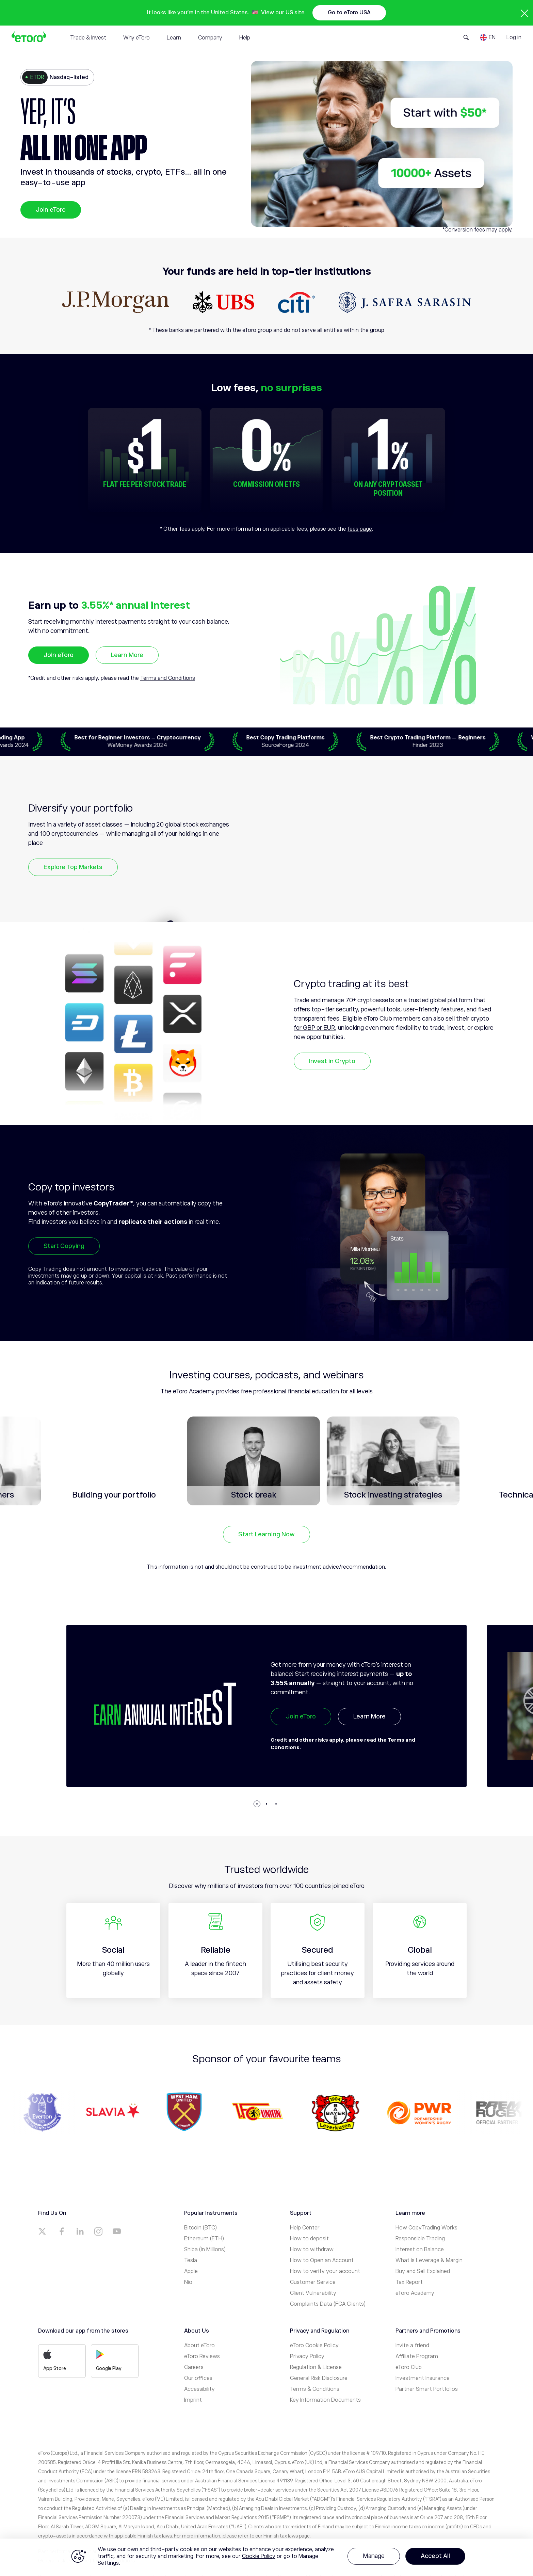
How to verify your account (325, 2271)
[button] (257, 1804)
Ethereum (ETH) (204, 2239)
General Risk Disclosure (319, 2378)
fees (479, 230)
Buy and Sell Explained (422, 2271)
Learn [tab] (174, 38)
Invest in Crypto (332, 1061)
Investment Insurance (422, 2378)
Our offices (198, 2378)
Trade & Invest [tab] (88, 38)
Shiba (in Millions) (205, 2249)
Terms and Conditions (167, 678)
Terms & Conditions (314, 2389)
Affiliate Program (416, 2356)
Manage (374, 2556)
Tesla (190, 2260)
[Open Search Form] (466, 37)
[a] (43, 2231)
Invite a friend (412, 2345)
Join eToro (51, 209)
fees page (360, 529)
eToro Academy (414, 2293)
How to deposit (309, 2239)
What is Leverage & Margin (429, 2260)
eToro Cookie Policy (314, 2345)
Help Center (305, 2228)
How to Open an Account (322, 2260)
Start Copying (64, 1246)
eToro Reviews (202, 2356)
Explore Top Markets (73, 867)
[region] (266, 2557)
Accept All (435, 2556)
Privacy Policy (307, 2356)
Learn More (127, 655)
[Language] (488, 37)
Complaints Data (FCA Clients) (328, 2304)
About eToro (199, 2345)
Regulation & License (316, 2367)
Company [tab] (210, 38)
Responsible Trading (420, 2239)
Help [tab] (244, 38)
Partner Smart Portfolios (426, 2389)
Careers (194, 2367)
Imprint (193, 2400)
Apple (191, 2271)
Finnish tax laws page (286, 2536)
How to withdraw (312, 2249)
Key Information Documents (325, 2400)
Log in (513, 37)
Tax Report (409, 2282)
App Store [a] (54, 2360)
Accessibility (199, 2389)
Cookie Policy (258, 2556)
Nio (188, 2282)
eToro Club (408, 2367)
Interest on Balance (419, 2249)
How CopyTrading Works (426, 2228)
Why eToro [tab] (136, 38)
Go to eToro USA (349, 13)
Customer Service (313, 2282)
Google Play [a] (109, 2360)
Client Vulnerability (313, 2293)
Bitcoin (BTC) (200, 2228)
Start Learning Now (266, 1534)
